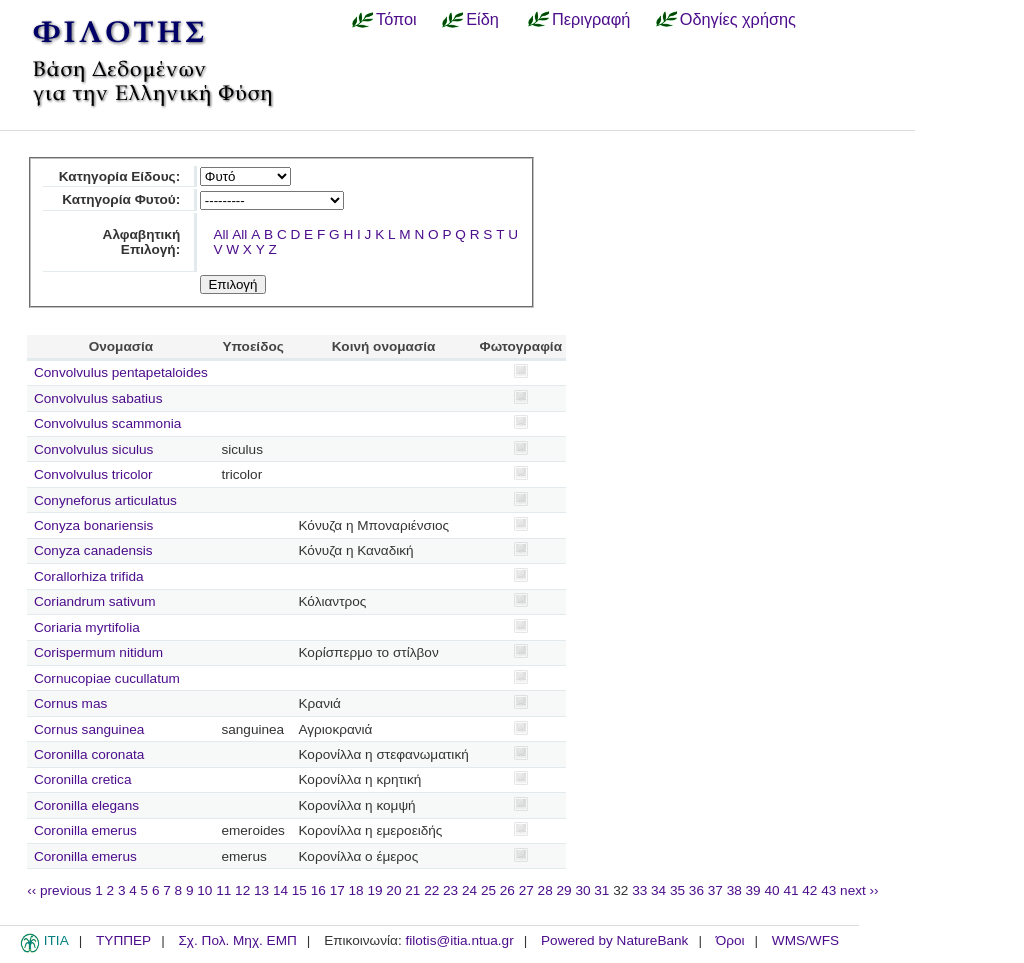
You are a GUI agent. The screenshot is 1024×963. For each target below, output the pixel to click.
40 (771, 890)
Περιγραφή (591, 19)
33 (639, 890)
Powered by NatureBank (614, 940)
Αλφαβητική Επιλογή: (142, 242)
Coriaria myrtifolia (87, 627)
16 (318, 890)
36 (696, 890)
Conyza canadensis (93, 550)
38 (734, 890)
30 (582, 890)
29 (564, 890)
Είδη (482, 19)
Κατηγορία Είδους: (119, 176)
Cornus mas (70, 703)
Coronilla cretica (82, 779)
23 (450, 890)
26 (507, 890)
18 (356, 890)
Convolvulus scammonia (107, 423)
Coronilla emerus (85, 830)
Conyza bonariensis (93, 525)
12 (242, 890)
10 (204, 890)
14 (280, 890)
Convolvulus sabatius (98, 398)
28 (545, 890)
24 (469, 890)
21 (412, 890)
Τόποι (396, 19)
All (220, 234)
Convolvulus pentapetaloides (121, 372)
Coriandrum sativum (95, 601)
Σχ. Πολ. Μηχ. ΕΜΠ (237, 940)
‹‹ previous (59, 890)
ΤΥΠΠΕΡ (123, 940)
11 (223, 890)
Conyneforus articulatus (105, 500)
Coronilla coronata (89, 754)
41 (790, 890)
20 (393, 890)
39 (753, 890)
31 (601, 890)
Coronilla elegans (86, 805)
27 (526, 890)
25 (488, 890)
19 (374, 890)
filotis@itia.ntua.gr (459, 940)
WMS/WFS (805, 940)
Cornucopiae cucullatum (107, 678)
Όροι (730, 940)
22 (431, 890)
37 (715, 890)
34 (658, 890)
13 (261, 890)
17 (337, 890)
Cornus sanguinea (89, 729)
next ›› (859, 890)
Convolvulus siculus (93, 449)
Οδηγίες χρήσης (738, 19)
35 (677, 890)
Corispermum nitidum (98, 652)
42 (809, 890)
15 (299, 890)
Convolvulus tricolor (93, 474)
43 (828, 890)
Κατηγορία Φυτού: (121, 199)
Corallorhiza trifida (89, 576)
